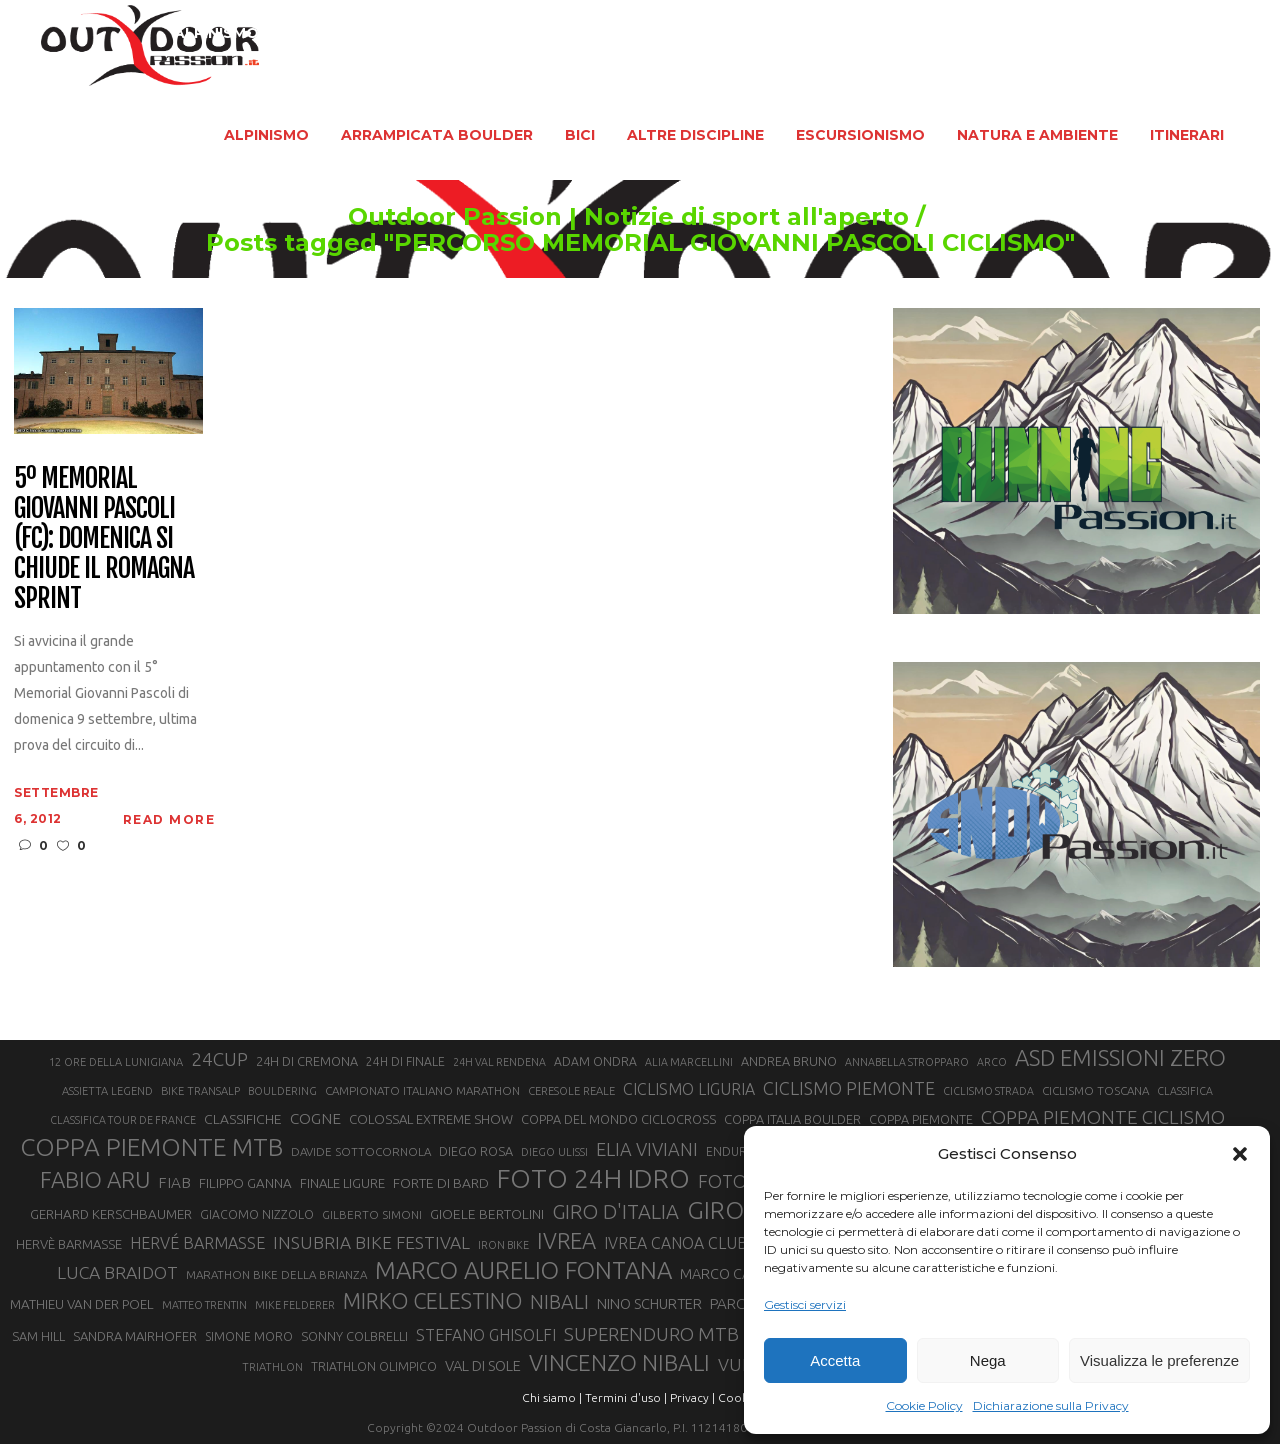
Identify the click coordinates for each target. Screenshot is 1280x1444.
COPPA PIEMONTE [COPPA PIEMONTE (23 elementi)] (921, 1119)
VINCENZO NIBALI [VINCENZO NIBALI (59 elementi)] (619, 1362)
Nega (988, 1360)
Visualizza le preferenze (1159, 1360)
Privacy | (692, 1397)
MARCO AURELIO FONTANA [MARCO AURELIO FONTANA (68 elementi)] (523, 1271)
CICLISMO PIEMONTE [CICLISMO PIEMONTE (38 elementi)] (849, 1088)
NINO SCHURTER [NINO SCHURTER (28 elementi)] (649, 1303)
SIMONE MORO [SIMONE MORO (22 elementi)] (249, 1336)
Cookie (738, 1397)
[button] (1240, 1154)
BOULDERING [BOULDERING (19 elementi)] (282, 1091)
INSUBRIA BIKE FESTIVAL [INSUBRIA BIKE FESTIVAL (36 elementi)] (371, 1242)
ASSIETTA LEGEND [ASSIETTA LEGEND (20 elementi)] (107, 1091)
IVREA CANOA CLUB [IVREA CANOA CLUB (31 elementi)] (676, 1243)
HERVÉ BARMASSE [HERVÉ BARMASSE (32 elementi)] (197, 1243)
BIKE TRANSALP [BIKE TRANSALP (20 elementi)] (200, 1091)
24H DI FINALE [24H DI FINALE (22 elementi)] (405, 1061)
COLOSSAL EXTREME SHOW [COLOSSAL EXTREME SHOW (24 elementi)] (431, 1119)
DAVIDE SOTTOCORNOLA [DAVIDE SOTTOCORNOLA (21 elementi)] (361, 1151)
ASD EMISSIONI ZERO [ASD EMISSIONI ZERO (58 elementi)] (1120, 1057)
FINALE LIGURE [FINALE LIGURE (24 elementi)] (342, 1183)
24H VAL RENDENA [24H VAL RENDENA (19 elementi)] (499, 1062)
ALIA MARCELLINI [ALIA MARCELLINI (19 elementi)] (689, 1062)
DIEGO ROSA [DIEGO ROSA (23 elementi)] (476, 1151)
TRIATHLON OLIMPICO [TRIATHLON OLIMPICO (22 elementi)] (374, 1366)
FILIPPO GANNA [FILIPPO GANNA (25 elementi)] (245, 1183)
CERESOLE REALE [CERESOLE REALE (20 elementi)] (571, 1091)
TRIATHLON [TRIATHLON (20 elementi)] (272, 1367)
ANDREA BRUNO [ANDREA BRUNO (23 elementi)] (789, 1061)
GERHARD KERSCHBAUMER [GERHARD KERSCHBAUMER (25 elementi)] (111, 1214)
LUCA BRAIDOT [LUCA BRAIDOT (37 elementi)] (117, 1272)
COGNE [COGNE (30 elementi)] (315, 1118)
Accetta (835, 1360)
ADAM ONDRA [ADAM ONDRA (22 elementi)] (595, 1061)
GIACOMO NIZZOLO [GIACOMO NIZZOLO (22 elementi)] (257, 1214)
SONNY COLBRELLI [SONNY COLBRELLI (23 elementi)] (354, 1336)
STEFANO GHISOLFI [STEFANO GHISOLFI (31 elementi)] (486, 1335)
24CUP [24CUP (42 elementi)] (219, 1059)
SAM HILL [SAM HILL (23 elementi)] (38, 1336)
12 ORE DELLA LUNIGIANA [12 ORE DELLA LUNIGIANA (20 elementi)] (116, 1062)
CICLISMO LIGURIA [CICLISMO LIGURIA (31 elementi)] (689, 1089)
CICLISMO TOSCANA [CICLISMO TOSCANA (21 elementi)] (1095, 1090)
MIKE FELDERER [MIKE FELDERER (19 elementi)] (295, 1305)
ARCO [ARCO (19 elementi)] (992, 1062)
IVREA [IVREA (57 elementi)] (566, 1240)
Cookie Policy (924, 1405)
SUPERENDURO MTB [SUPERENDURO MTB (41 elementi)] (651, 1334)
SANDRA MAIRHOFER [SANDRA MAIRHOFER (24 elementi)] (135, 1336)
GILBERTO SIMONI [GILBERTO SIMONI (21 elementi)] (372, 1214)
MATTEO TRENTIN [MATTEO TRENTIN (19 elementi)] (204, 1305)
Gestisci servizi (805, 1304)
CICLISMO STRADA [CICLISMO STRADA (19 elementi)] (988, 1091)
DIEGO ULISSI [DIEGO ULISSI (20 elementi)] (554, 1152)
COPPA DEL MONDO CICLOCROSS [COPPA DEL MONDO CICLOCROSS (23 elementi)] (618, 1119)
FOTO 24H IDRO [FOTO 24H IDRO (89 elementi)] (593, 1178)
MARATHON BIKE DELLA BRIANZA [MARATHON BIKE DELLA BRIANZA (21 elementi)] (276, 1274)
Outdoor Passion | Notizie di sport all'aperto (582, 217)
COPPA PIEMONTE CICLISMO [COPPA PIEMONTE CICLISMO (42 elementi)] (1103, 1117)
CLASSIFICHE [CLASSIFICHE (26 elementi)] (243, 1119)
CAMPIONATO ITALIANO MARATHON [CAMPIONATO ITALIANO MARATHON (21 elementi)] (422, 1090)
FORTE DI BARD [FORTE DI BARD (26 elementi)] (441, 1183)
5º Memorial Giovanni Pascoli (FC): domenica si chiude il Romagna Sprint (103, 538)
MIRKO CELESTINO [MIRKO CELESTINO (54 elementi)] (432, 1301)
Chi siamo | (552, 1397)
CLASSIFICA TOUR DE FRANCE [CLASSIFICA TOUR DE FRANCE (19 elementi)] (123, 1120)
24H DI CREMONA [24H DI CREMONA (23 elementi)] (307, 1061)
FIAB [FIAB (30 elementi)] (174, 1182)
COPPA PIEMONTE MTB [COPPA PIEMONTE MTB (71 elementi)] (151, 1147)
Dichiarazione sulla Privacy (1051, 1405)
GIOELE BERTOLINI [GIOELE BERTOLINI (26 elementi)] (487, 1214)
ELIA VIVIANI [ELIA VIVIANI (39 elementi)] (647, 1149)
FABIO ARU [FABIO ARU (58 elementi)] (95, 1179)
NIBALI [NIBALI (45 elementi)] (559, 1302)
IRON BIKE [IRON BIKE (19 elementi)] (503, 1245)
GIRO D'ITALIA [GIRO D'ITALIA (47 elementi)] (615, 1211)
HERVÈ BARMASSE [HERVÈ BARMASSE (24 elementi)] (69, 1244)
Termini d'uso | (626, 1397)
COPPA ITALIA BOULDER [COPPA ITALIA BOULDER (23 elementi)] (792, 1119)
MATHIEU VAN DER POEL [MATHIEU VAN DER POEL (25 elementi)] (82, 1304)
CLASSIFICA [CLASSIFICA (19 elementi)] (1185, 1091)
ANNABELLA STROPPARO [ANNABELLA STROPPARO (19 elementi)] (907, 1062)
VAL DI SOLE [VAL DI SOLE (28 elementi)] (483, 1365)
